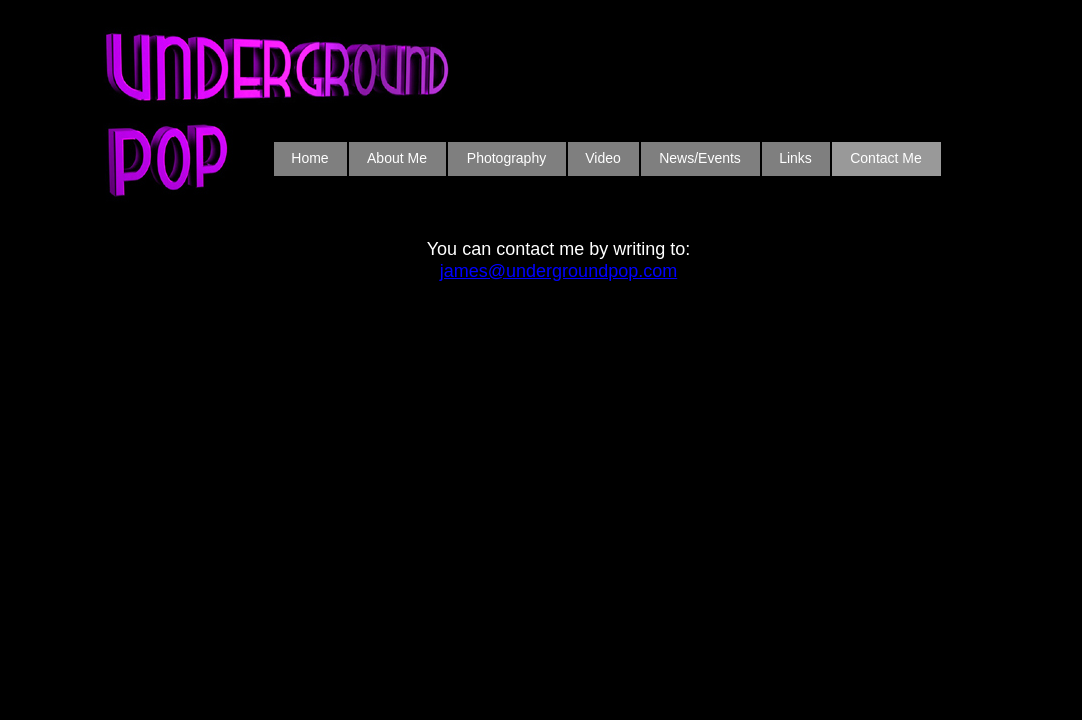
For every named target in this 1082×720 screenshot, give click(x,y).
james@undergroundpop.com (558, 271)
